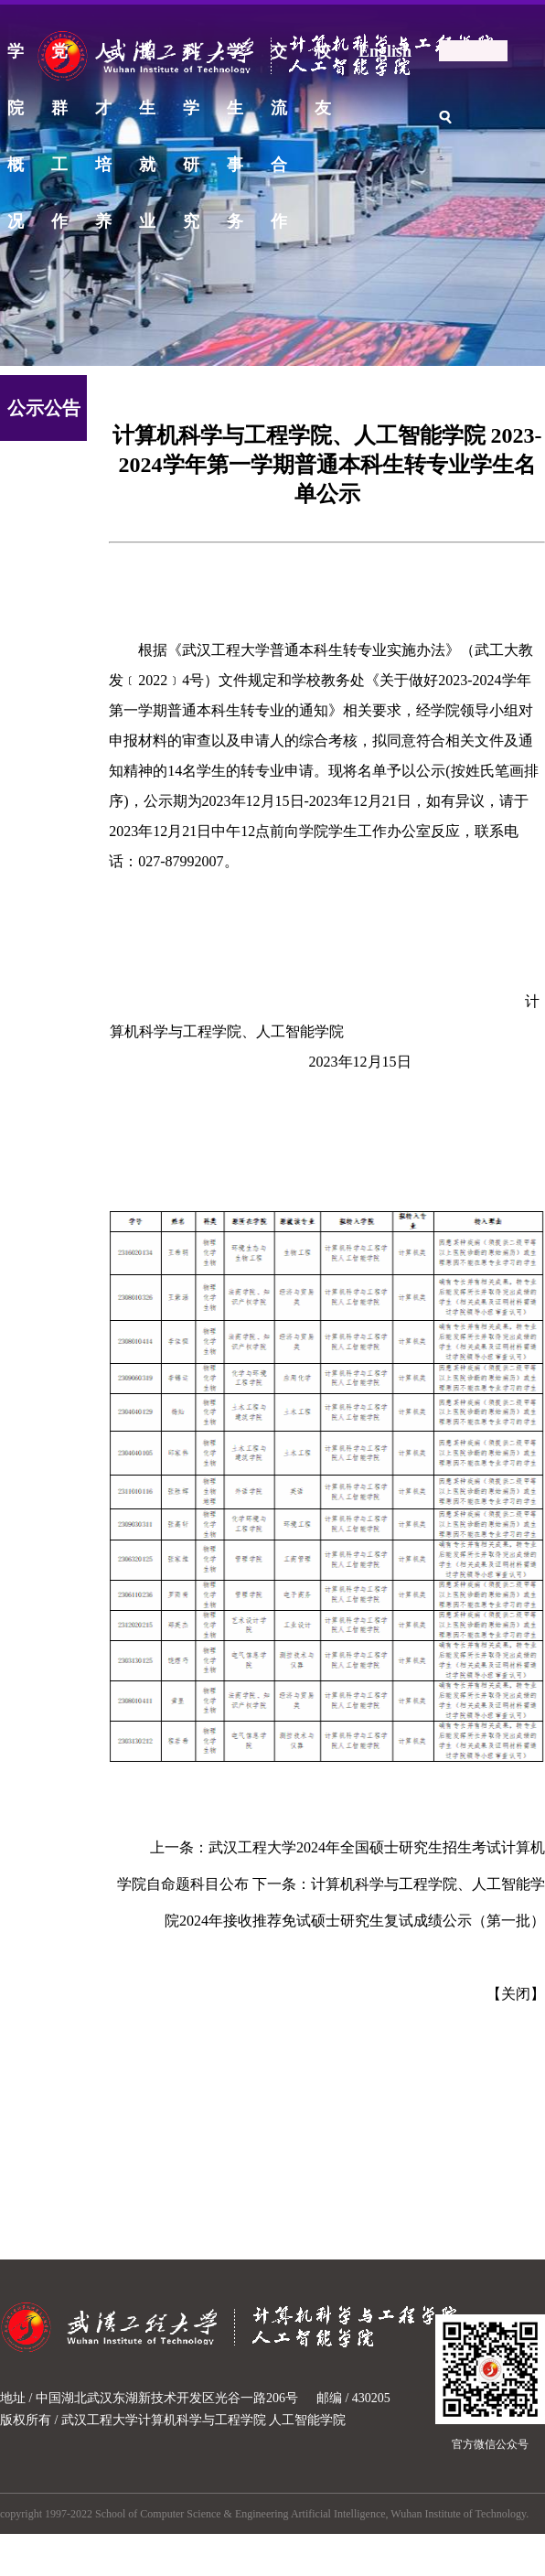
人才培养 (103, 61)
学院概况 (15, 61)
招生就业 (147, 61)
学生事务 (235, 61)
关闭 (515, 1994)
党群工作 (59, 61)
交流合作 (279, 61)
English (384, 51)
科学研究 (191, 61)
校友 (323, 61)
